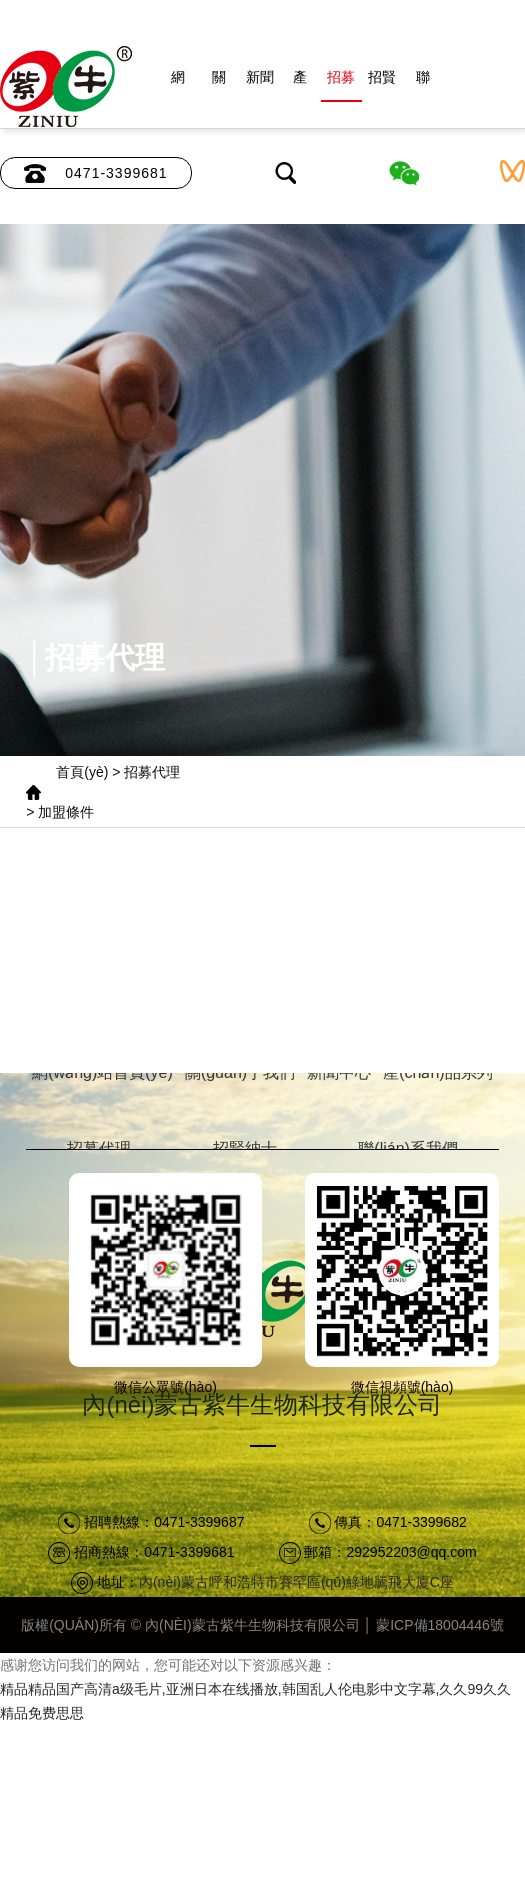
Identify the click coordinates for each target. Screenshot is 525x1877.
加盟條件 (66, 812)
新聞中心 (260, 85)
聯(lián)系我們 (422, 85)
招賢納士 (382, 85)
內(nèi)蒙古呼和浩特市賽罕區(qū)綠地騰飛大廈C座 (296, 1582)
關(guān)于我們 (219, 85)
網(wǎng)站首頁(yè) (178, 85)
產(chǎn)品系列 (300, 85)
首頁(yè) (82, 772)
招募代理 (341, 85)
